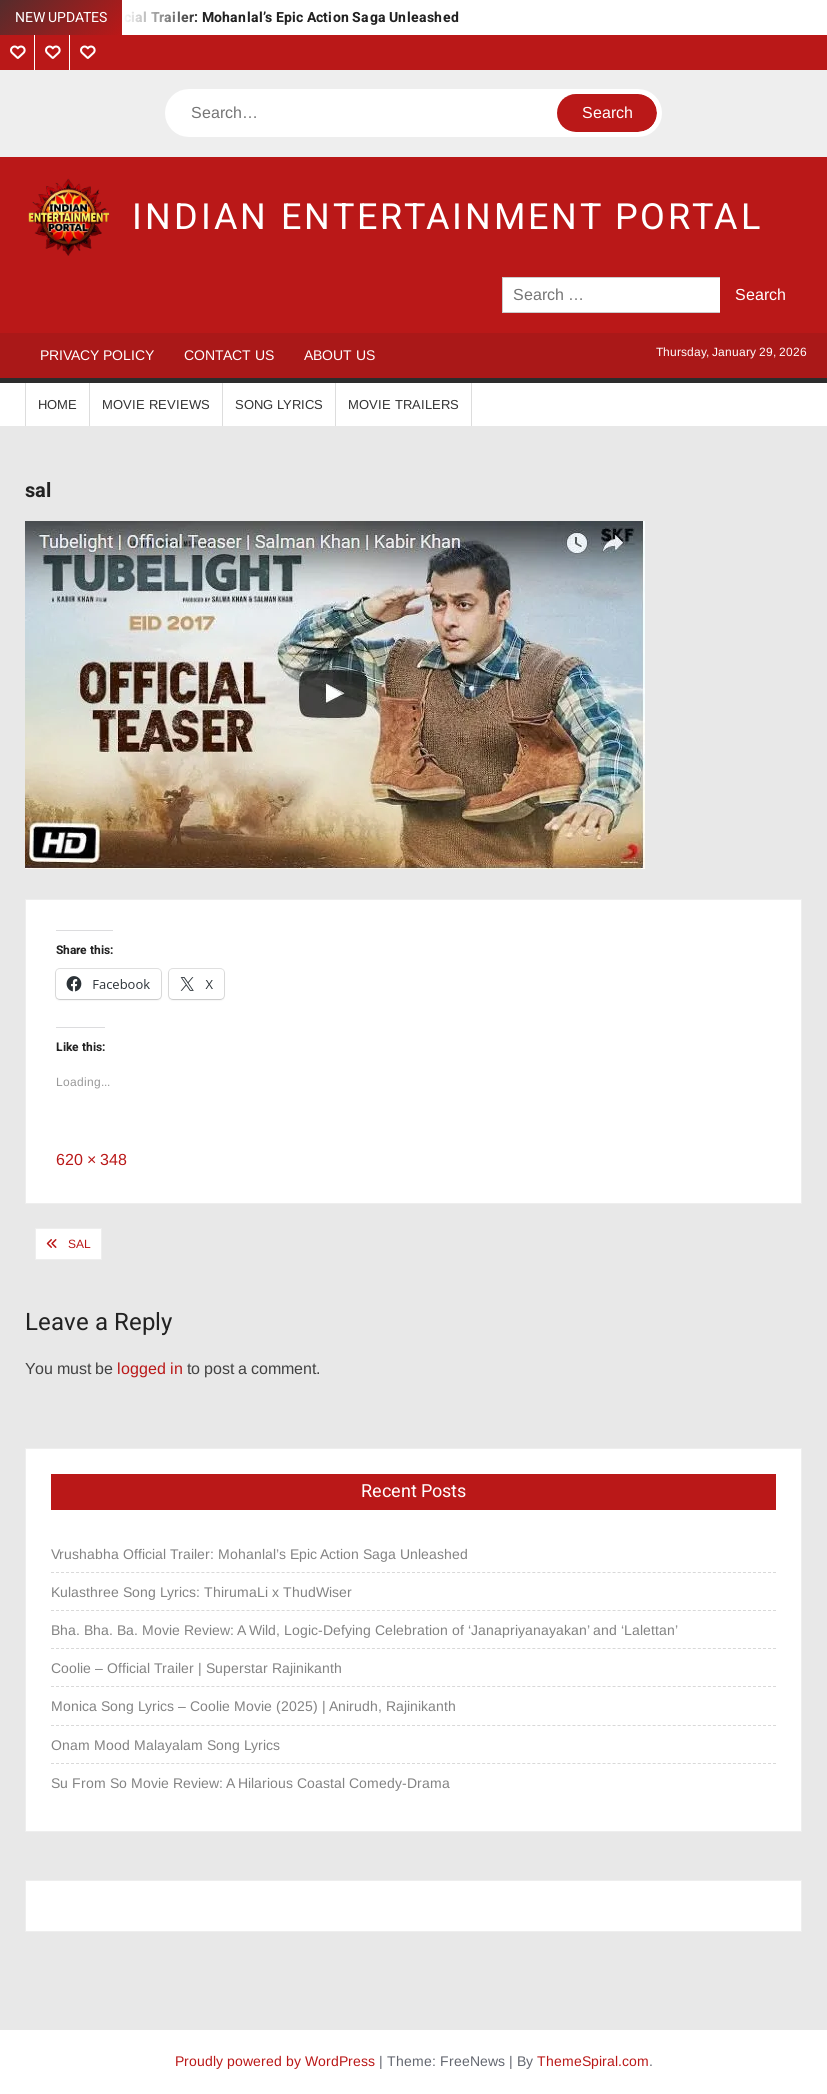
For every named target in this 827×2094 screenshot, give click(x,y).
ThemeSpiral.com (593, 2061)
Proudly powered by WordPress (275, 2061)
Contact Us (229, 355)
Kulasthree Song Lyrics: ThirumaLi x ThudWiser (201, 1592)
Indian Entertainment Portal (447, 217)
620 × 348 (91, 1159)
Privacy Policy (97, 355)
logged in (150, 1368)
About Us (339, 355)
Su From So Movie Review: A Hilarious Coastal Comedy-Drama (250, 1783)
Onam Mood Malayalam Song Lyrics (165, 1745)
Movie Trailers (403, 404)
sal (79, 1244)
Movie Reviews (156, 404)
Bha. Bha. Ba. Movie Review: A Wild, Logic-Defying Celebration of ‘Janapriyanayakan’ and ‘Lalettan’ (364, 1630)
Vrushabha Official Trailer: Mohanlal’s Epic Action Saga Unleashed (242, 17)
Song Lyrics (279, 404)
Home (57, 404)
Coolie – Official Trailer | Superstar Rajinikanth (198, 1668)
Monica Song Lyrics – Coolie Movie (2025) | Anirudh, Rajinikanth (253, 1706)
